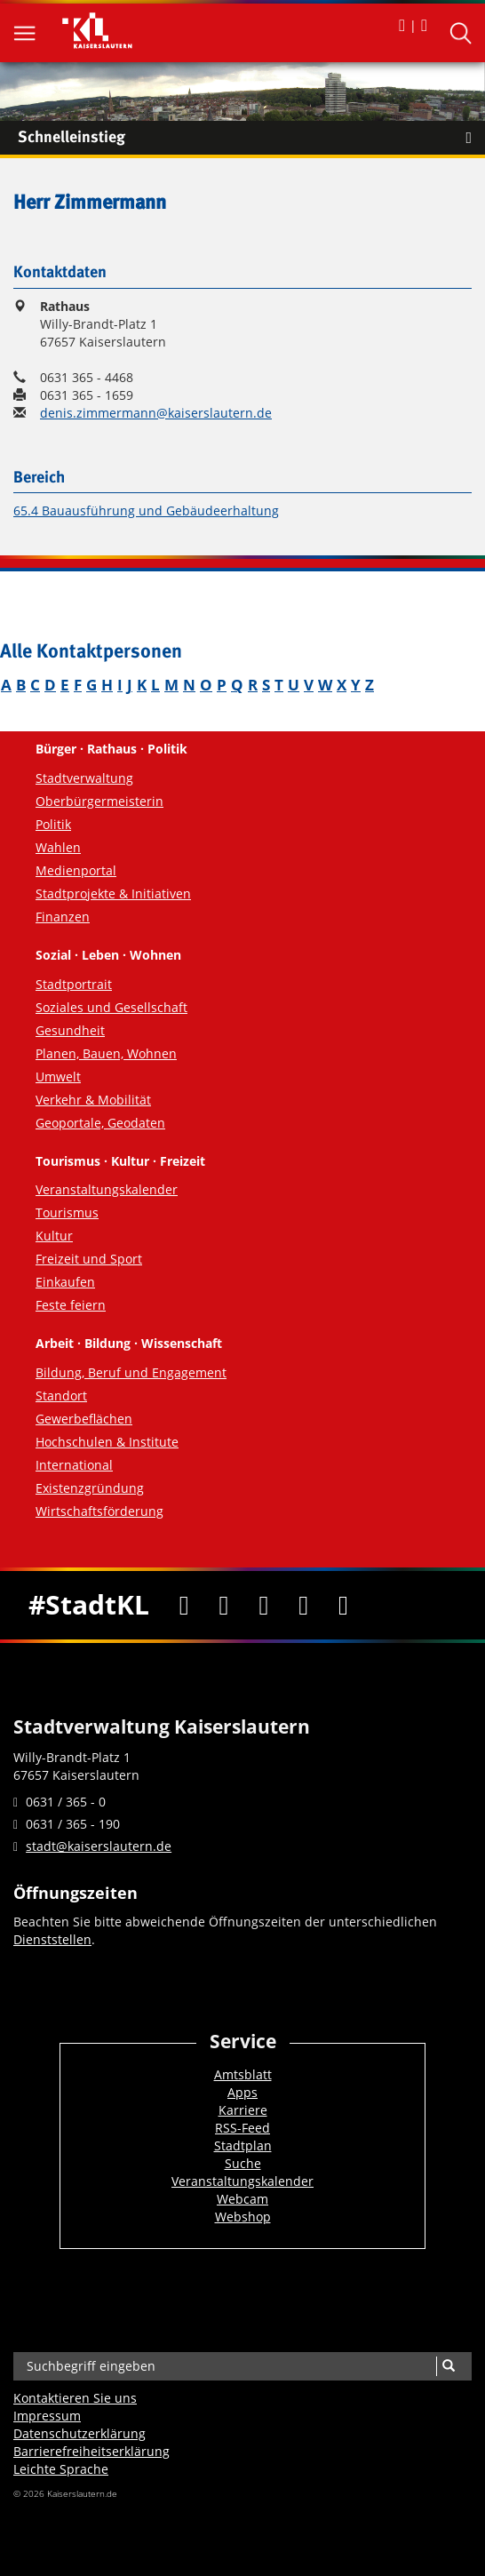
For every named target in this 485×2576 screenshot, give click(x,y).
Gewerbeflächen (84, 1418)
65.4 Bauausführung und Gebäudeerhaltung (146, 510)
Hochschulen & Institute (107, 1441)
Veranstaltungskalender (107, 1189)
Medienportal (76, 870)
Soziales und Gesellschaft (111, 1007)
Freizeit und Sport (89, 1258)
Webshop (243, 2216)
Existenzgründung (90, 1487)
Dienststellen (52, 1939)
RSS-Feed (242, 2127)
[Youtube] (263, 1605)
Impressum (47, 2415)
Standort (61, 1395)
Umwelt (58, 1076)
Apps (242, 2092)
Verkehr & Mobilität (93, 1099)
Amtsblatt (243, 2074)
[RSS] (343, 1605)
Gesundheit (70, 1030)
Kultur (54, 1235)
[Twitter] (224, 1605)
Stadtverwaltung (84, 778)
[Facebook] (184, 1605)
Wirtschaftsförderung (99, 1511)
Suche (243, 2163)
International (74, 1464)
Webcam (242, 2198)
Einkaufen (65, 1281)
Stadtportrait (74, 984)
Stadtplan (243, 2145)
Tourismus (67, 1212)
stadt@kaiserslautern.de (98, 1846)
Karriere (243, 2109)
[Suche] (448, 2366)
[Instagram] (303, 1605)
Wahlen (58, 847)
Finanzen (63, 916)
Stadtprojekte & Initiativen (113, 893)
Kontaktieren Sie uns (75, 2397)
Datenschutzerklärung (79, 2433)
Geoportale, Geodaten (100, 1122)
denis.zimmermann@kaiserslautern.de (156, 412)
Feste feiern (71, 1304)
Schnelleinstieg (251, 138)
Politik (53, 824)
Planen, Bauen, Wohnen (106, 1053)
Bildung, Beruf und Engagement (131, 1372)
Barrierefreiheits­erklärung (91, 2451)
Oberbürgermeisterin (99, 801)
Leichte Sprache (60, 2468)
